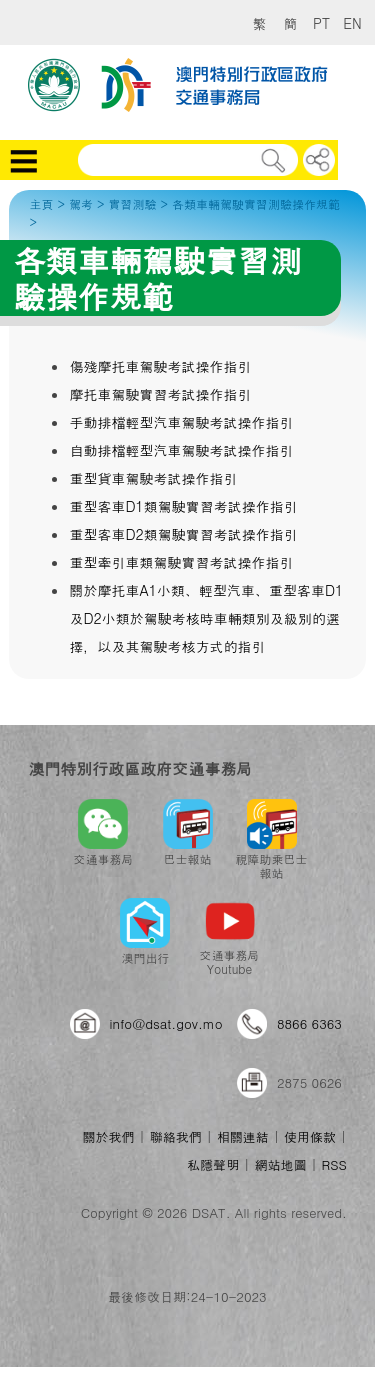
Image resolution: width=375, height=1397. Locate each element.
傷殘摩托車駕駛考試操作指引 (160, 366)
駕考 (81, 203)
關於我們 (108, 1136)
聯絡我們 (176, 1136)
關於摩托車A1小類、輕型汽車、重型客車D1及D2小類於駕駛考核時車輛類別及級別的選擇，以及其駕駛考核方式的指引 (206, 618)
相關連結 (243, 1136)
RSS (334, 1164)
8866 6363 (309, 1023)
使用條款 (310, 1136)
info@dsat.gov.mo (166, 1023)
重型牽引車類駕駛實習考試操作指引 (181, 562)
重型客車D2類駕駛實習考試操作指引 (183, 534)
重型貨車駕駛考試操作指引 (153, 478)
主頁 (41, 203)
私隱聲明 (213, 1164)
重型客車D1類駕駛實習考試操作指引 (183, 506)
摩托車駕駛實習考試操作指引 (160, 394)
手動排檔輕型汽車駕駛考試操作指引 (181, 422)
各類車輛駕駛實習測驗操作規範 (256, 203)
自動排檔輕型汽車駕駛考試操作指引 (181, 450)
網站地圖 (280, 1164)
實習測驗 (132, 203)
